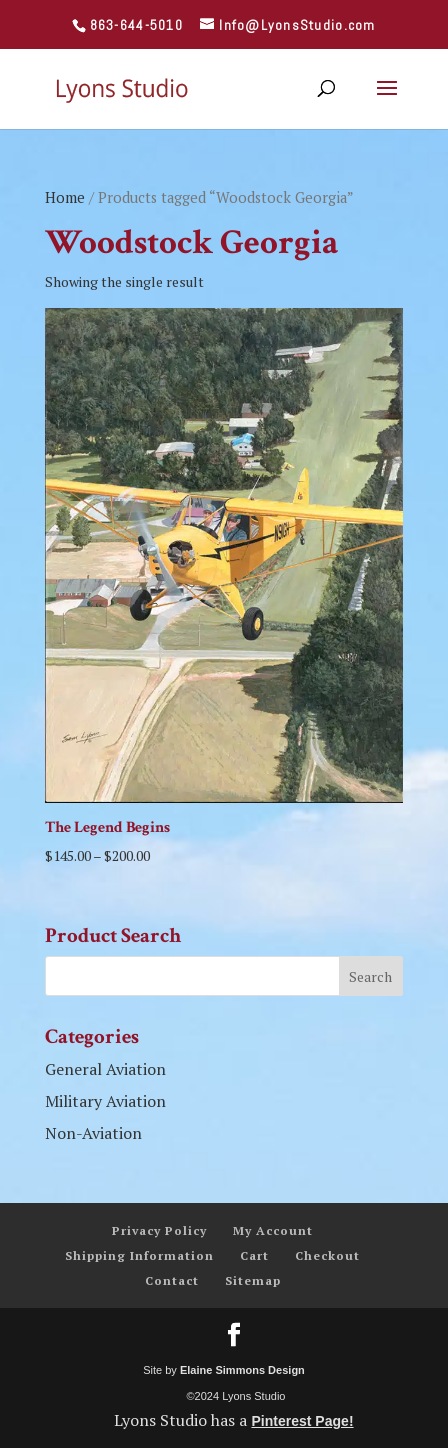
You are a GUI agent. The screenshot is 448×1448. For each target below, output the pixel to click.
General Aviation (105, 1069)
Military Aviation (105, 1101)
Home (65, 197)
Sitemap (253, 1280)
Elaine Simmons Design (242, 1370)
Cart (254, 1255)
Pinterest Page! (302, 1421)
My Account (273, 1230)
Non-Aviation (93, 1133)
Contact (172, 1280)
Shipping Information (139, 1255)
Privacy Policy (159, 1230)
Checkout (327, 1255)
